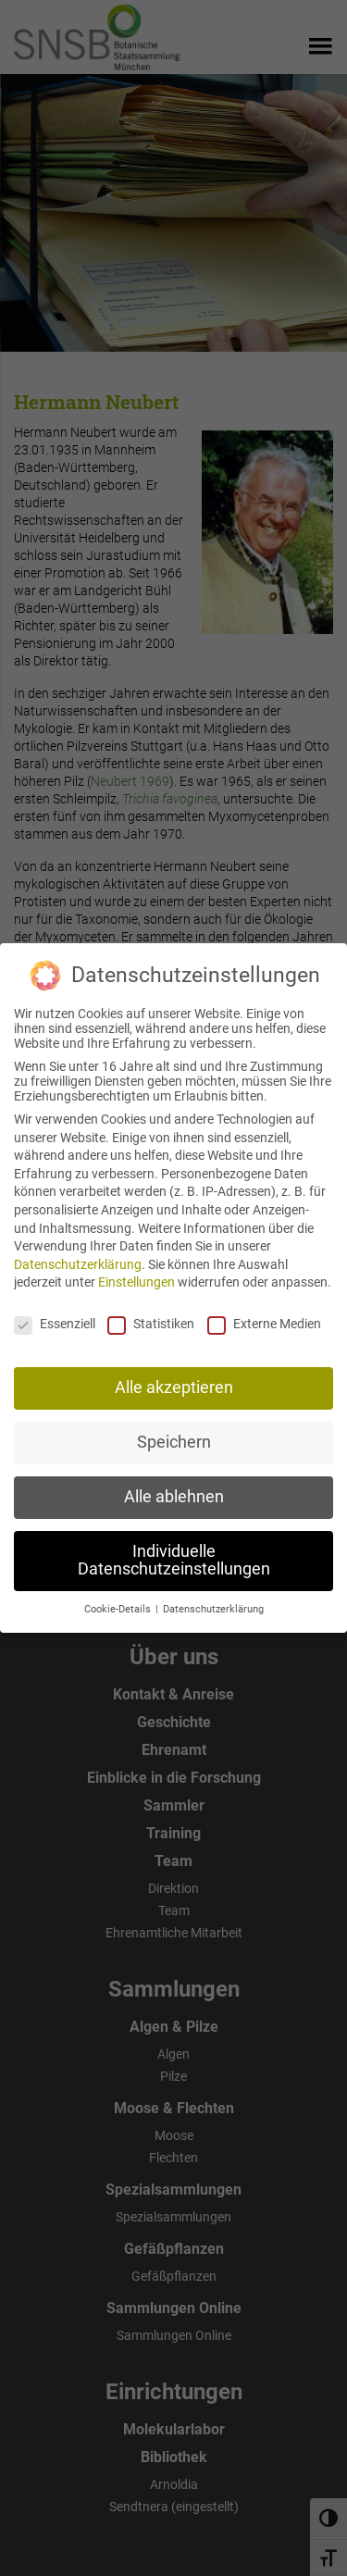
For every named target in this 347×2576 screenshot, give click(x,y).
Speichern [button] (174, 1433)
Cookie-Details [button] (119, 1600)
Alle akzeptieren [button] (174, 1378)
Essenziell (54, 1314)
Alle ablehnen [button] (174, 1487)
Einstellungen (136, 1273)
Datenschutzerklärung (78, 1255)
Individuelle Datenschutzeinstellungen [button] (174, 1551)
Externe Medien (264, 1314)
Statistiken (150, 1314)
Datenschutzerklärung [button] (213, 1600)
